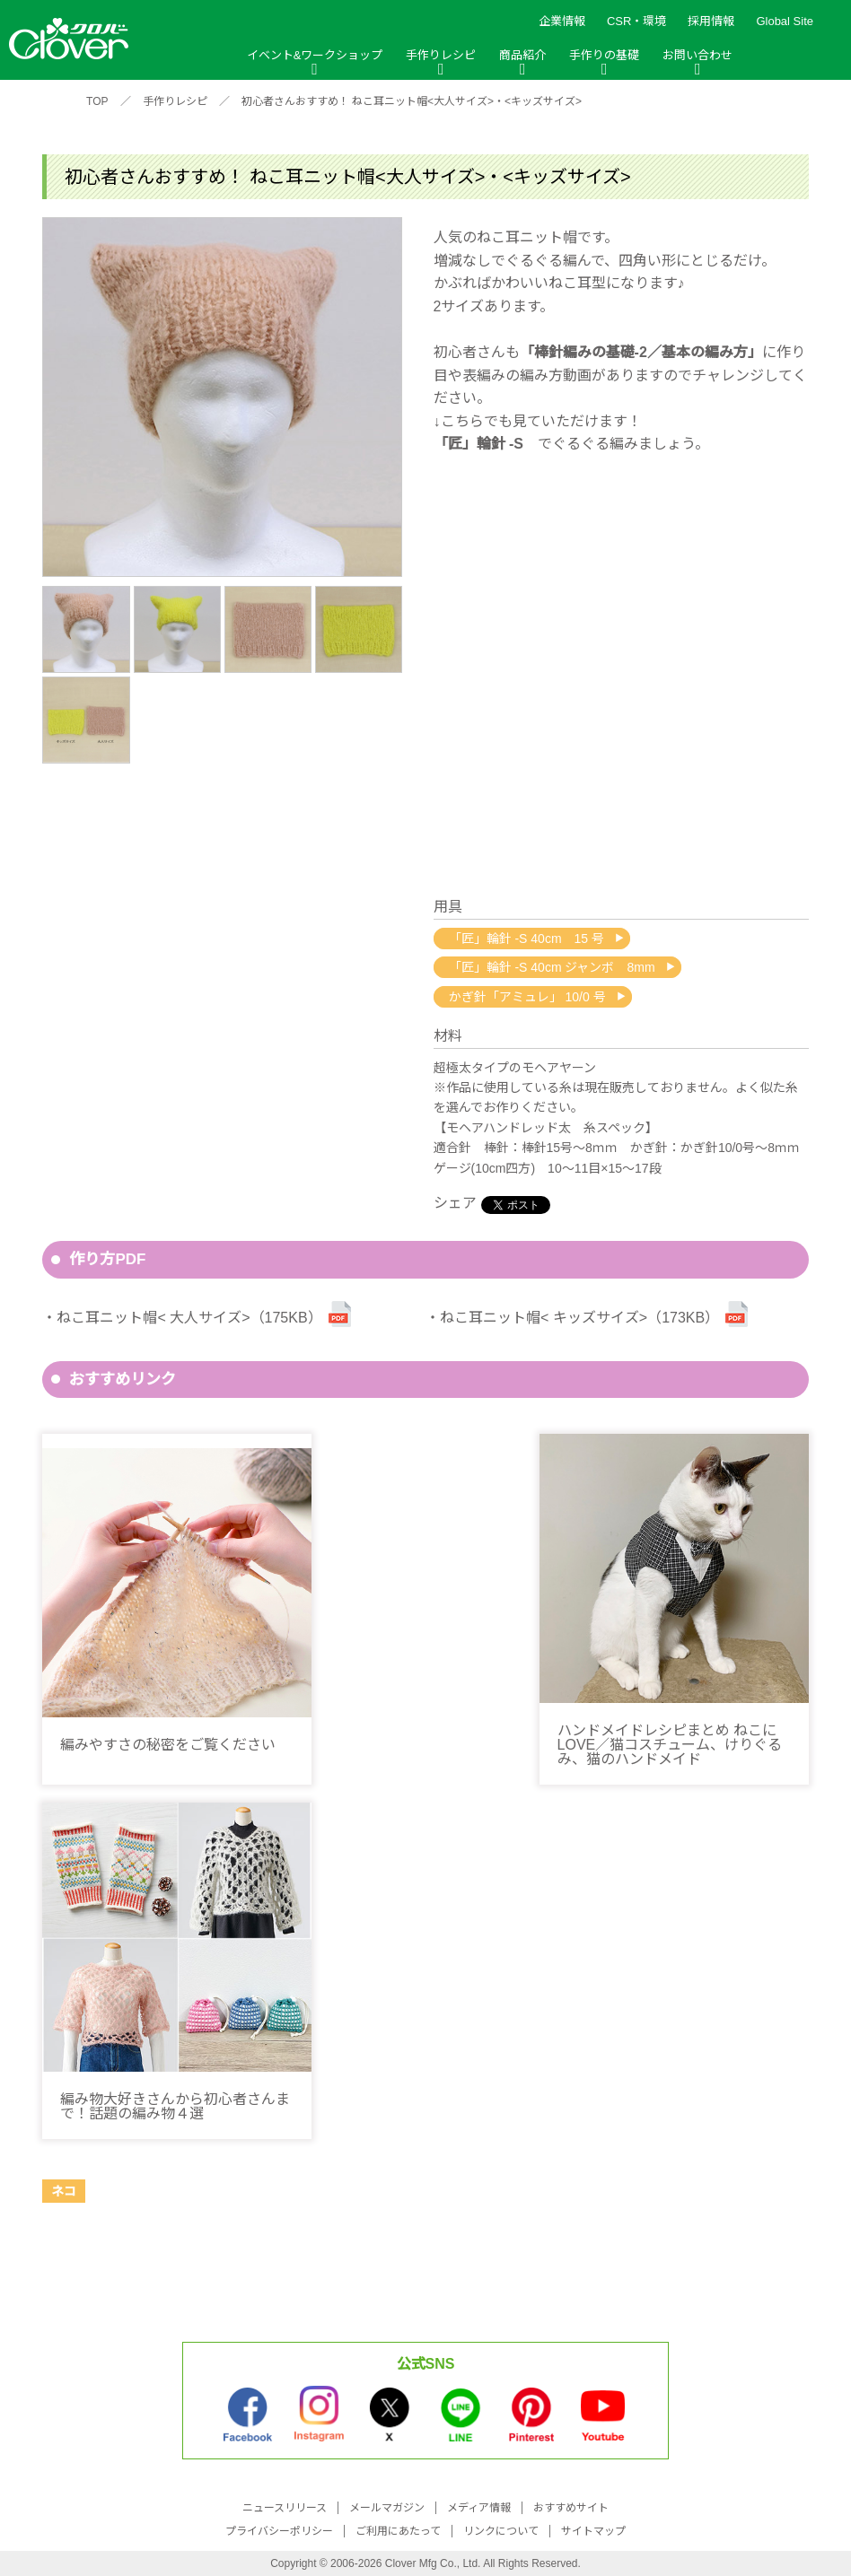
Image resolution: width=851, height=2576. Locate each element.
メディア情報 (479, 2508)
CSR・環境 (636, 21)
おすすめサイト (571, 2508)
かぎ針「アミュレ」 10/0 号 (527, 997)
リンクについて (501, 2531)
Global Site (784, 21)
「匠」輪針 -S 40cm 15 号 (526, 938)
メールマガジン (387, 2508)
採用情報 (711, 21)
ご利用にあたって (398, 2531)
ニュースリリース (284, 2508)
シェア (455, 1202)
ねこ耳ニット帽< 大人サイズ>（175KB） (189, 1317)
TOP (97, 101)
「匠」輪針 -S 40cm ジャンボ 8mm (552, 967)
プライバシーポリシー (279, 2531)
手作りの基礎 (604, 55)
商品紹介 (522, 55)
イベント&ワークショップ (315, 55)
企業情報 (562, 21)
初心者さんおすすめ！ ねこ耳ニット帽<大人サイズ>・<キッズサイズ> (411, 101)
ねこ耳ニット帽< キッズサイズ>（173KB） (579, 1317)
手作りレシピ (441, 55)
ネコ (63, 2191)
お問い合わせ (697, 55)
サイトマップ (593, 2531)
